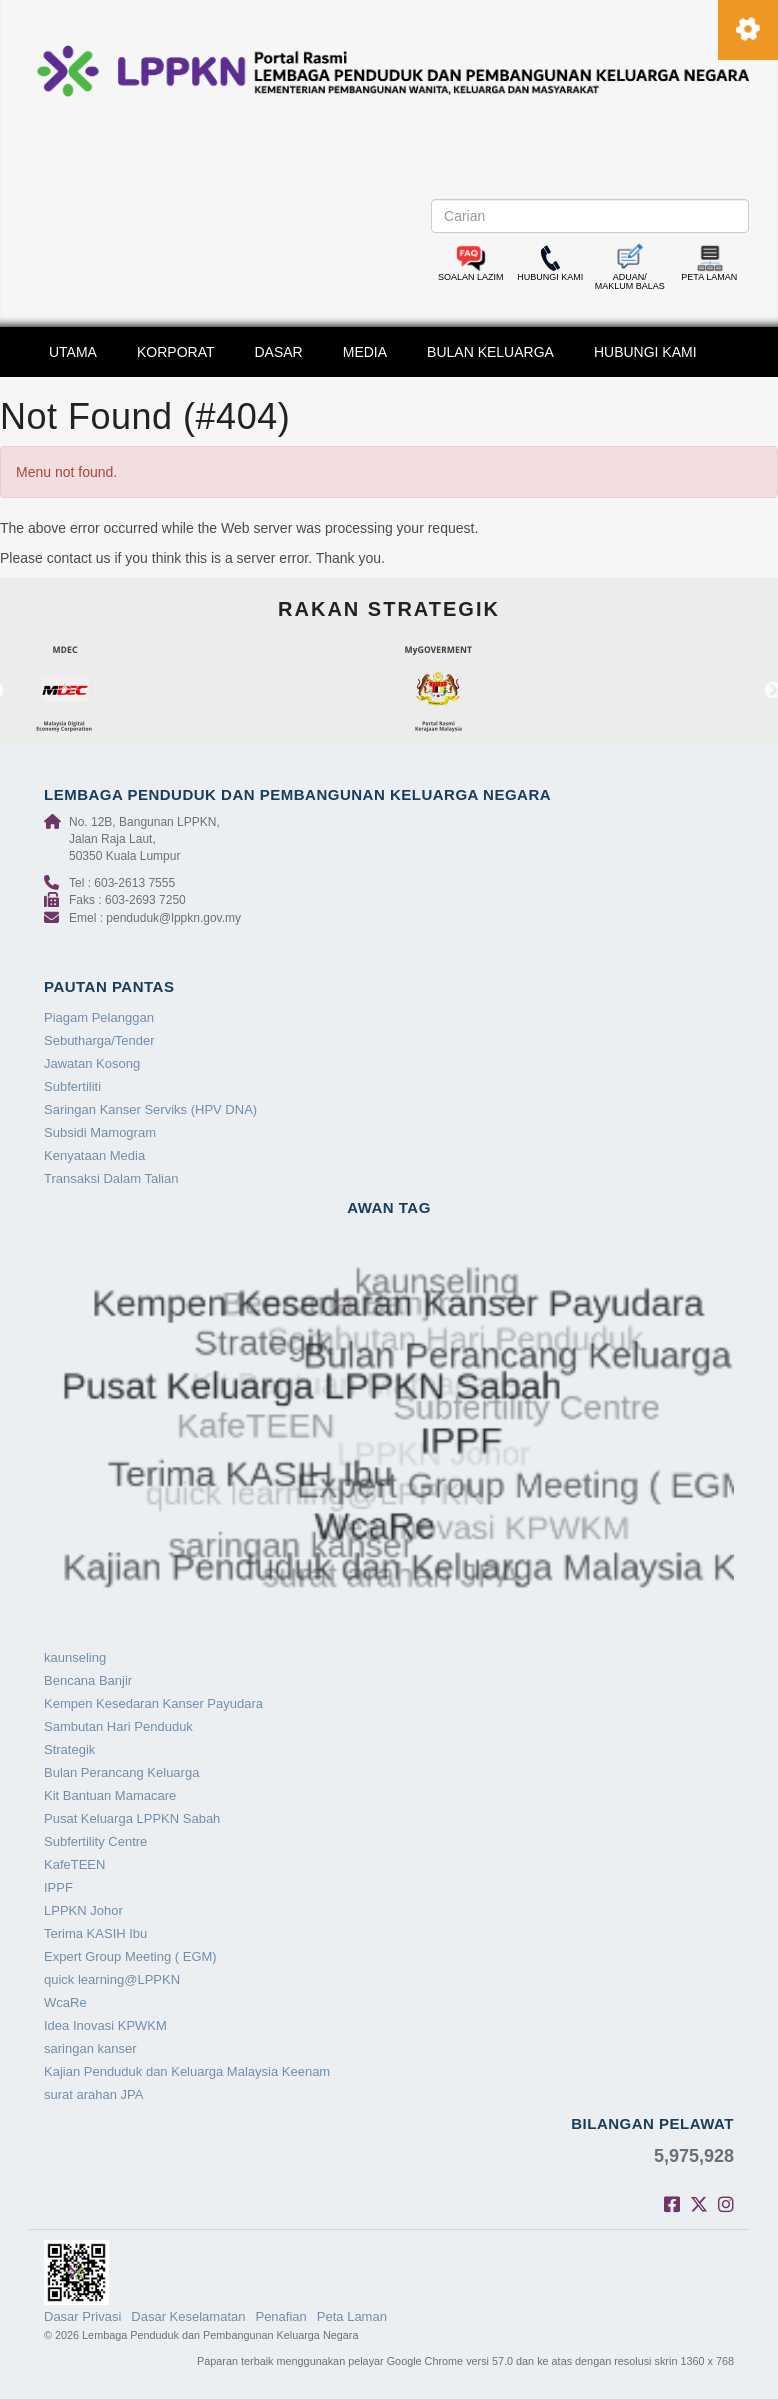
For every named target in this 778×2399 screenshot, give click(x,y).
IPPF (58, 1887)
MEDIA (365, 352)
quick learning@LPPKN (112, 1979)
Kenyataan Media (94, 1155)
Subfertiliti (72, 1086)
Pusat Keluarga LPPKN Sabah (132, 1818)
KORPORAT (176, 352)
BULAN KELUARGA (490, 352)
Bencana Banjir (88, 1680)
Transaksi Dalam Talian (111, 1178)
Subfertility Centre (95, 1841)
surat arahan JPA (93, 2094)
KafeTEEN (74, 1864)
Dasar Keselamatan (188, 2316)
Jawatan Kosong (92, 1063)
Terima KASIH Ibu (95, 1933)
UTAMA (73, 352)
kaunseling (75, 1657)
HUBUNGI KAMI (645, 352)
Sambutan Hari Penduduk (118, 1726)
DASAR (279, 352)
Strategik (69, 1749)
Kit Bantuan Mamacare (110, 1795)
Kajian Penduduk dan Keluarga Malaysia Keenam (187, 2071)
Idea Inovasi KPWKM (105, 2025)
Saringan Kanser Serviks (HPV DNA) (150, 1109)
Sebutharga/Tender (99, 1040)
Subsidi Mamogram (100, 1132)
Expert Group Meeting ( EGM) (130, 1956)
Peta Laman (352, 2316)
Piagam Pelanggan (99, 1017)
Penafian (280, 2316)
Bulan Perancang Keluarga (121, 1772)
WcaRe (65, 2002)
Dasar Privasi (82, 2316)
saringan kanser (90, 2048)
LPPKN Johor (83, 1910)
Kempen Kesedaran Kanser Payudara (153, 1703)
